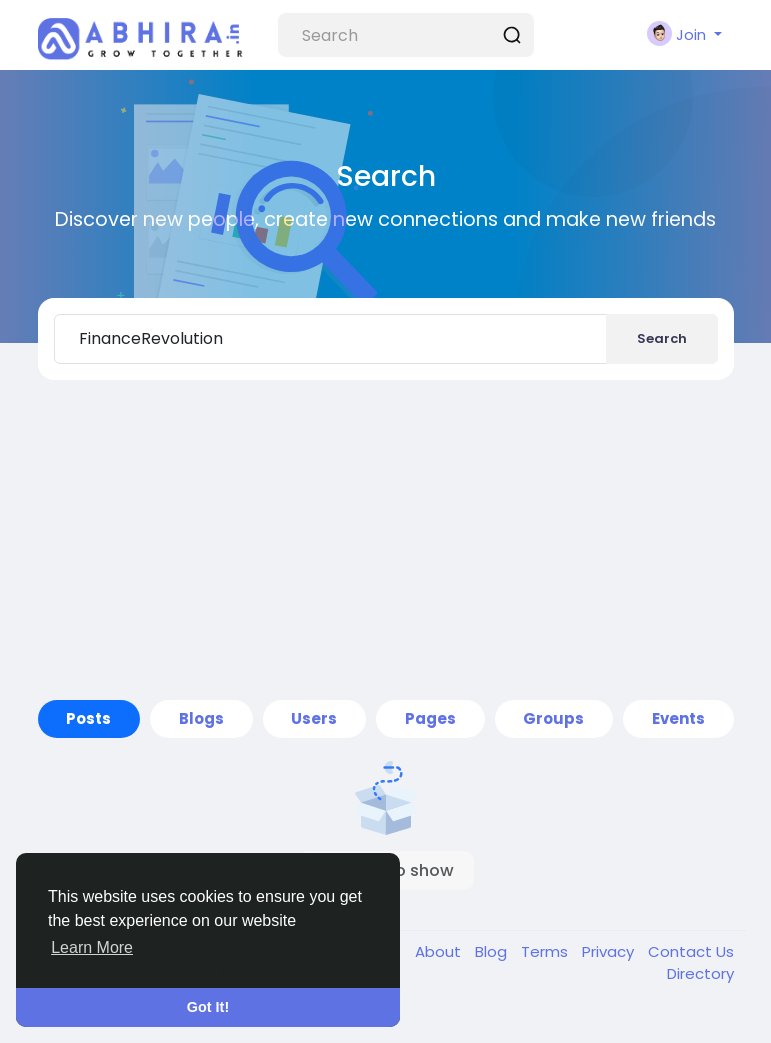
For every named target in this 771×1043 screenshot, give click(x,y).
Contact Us (691, 951)
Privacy (610, 951)
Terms (546, 951)
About (440, 951)
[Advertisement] (386, 540)
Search (662, 338)
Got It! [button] (208, 1007)
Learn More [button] (92, 947)
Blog (493, 951)
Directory (700, 973)
